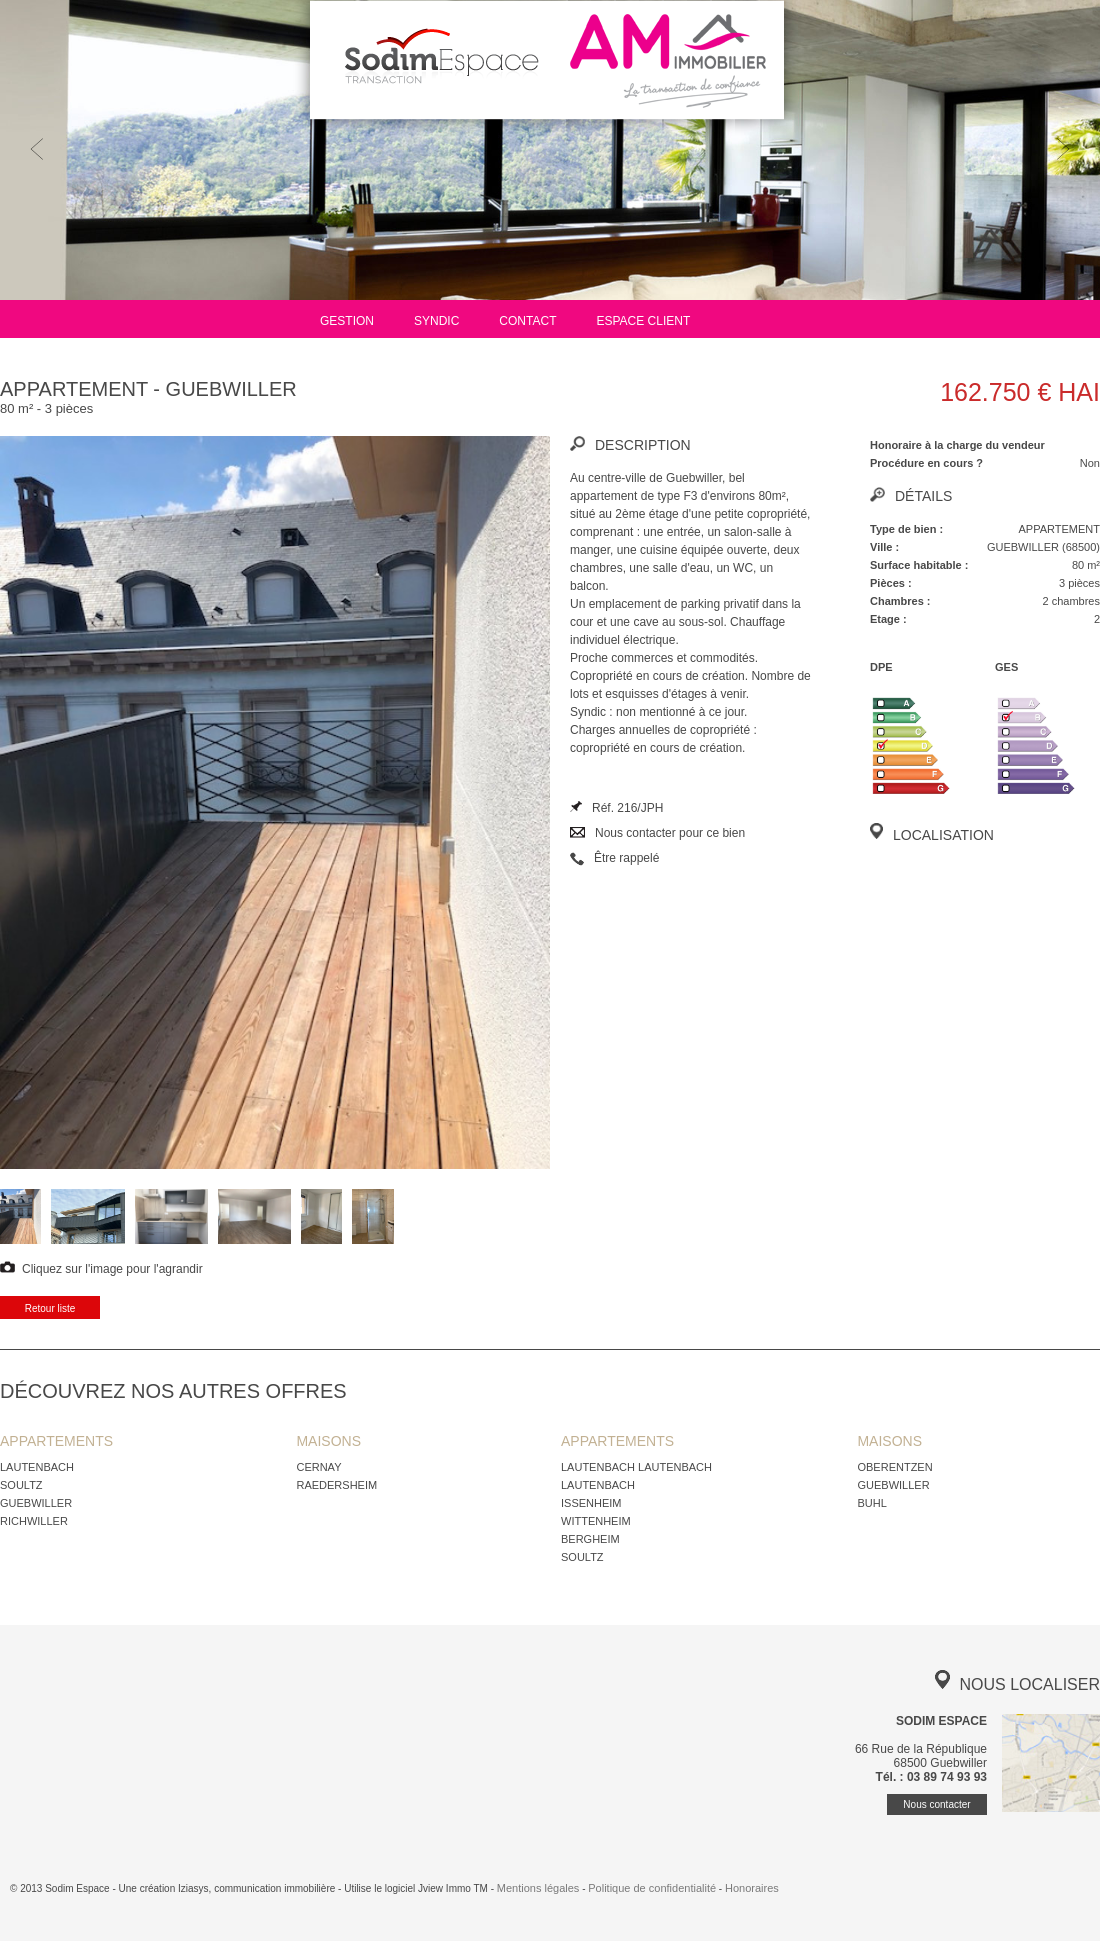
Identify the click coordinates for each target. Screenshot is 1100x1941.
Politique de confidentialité (652, 1888)
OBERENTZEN (894, 1467)
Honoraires (752, 1888)
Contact (527, 321)
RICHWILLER (34, 1521)
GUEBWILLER (36, 1503)
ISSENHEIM (591, 1503)
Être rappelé (626, 858)
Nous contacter (936, 1804)
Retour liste (50, 1308)
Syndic (436, 321)
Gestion (347, 321)
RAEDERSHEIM (336, 1485)
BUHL (871, 1503)
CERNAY (318, 1467)
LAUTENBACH (37, 1467)
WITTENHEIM (596, 1521)
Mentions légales (538, 1888)
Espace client (643, 321)
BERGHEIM (590, 1539)
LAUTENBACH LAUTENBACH (636, 1467)
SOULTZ (21, 1485)
